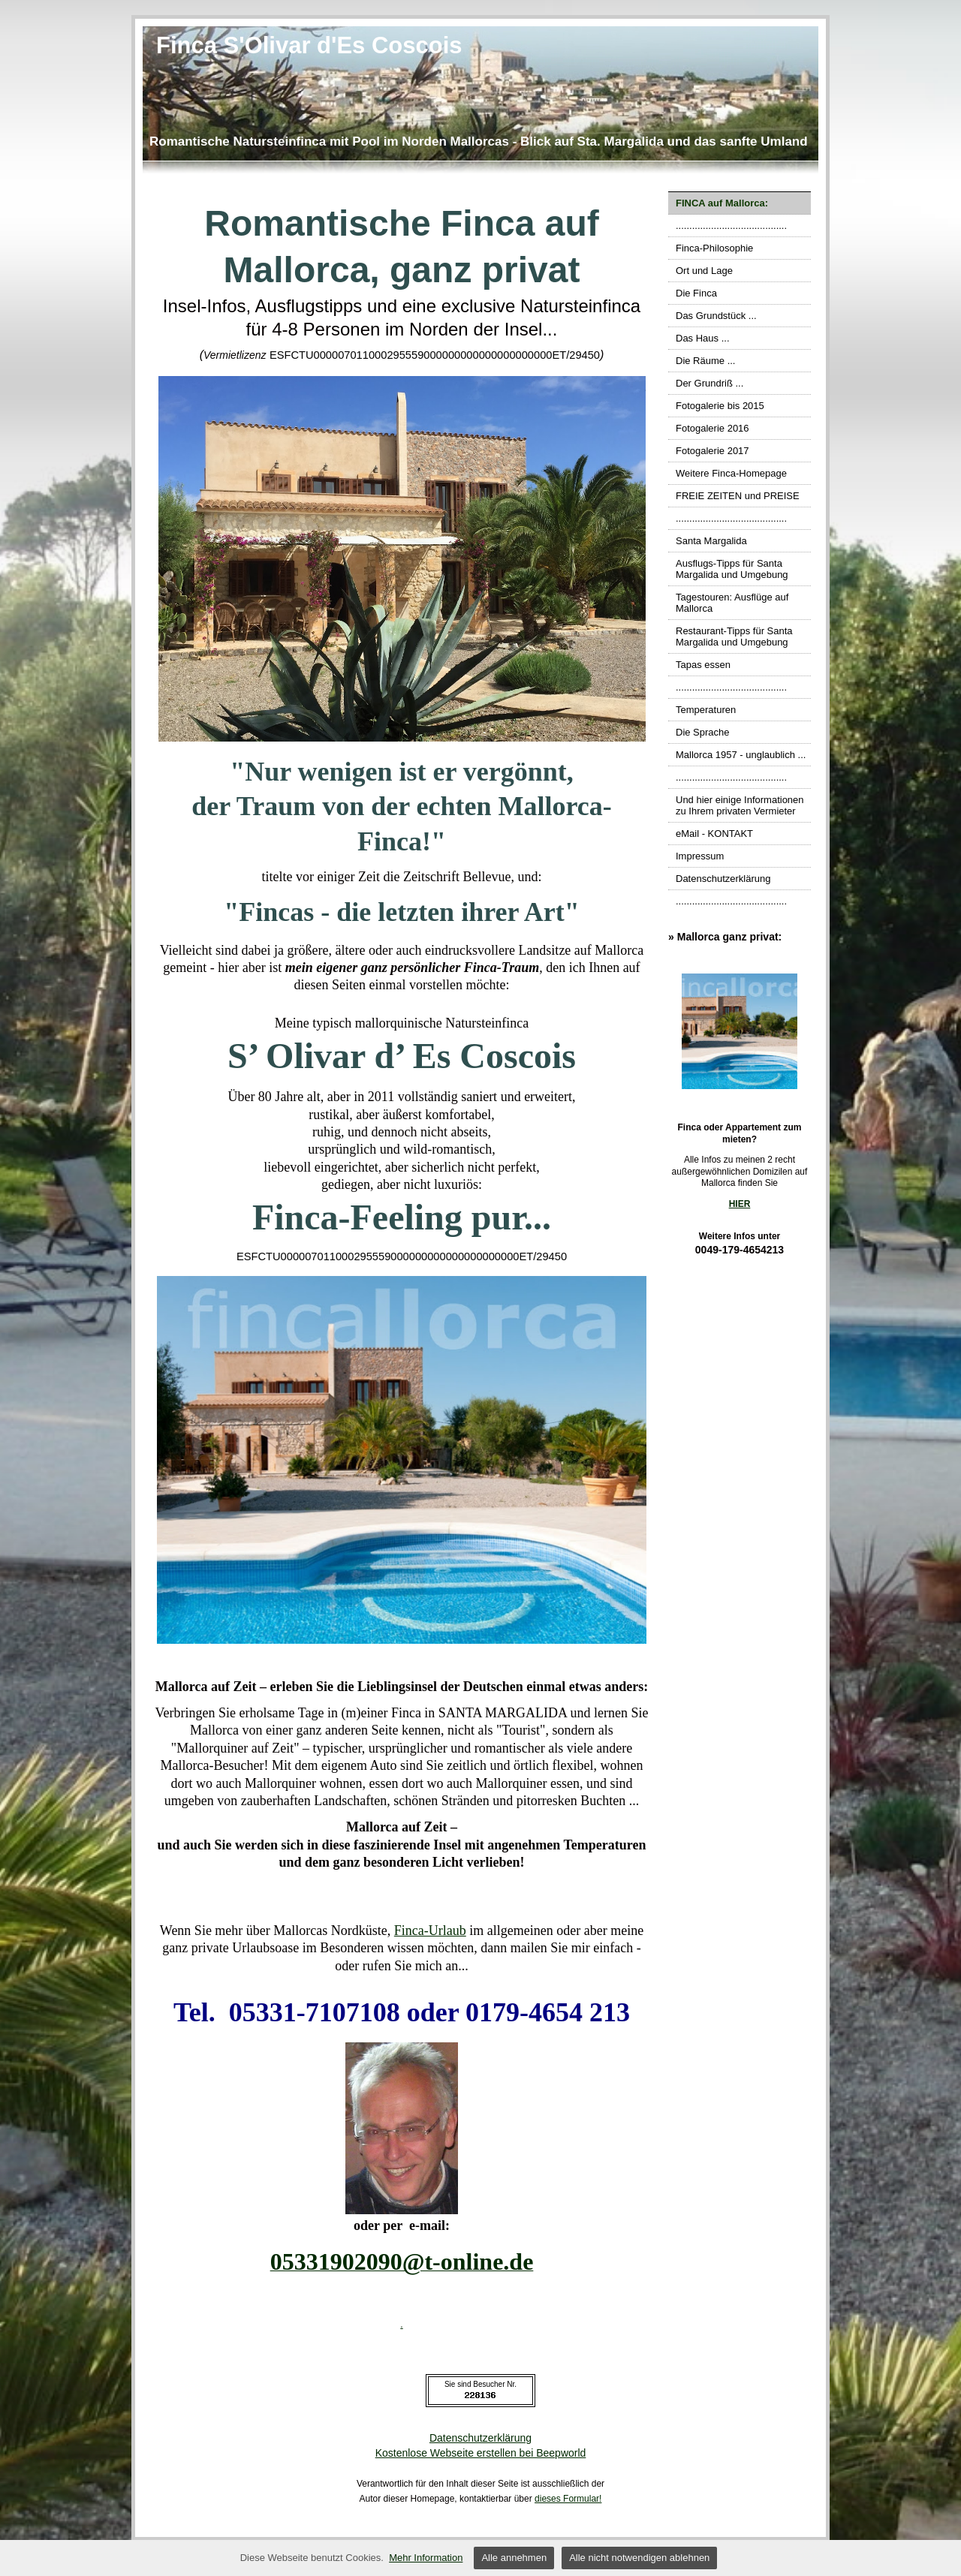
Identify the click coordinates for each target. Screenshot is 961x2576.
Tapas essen (703, 664)
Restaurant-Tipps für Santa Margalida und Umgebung (734, 636)
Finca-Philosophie (714, 248)
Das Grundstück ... (716, 315)
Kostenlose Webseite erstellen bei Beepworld (480, 2453)
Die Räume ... (705, 360)
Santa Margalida (711, 540)
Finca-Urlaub (430, 1930)
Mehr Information (425, 2557)
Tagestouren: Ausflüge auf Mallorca (732, 602)
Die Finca (696, 293)
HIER (740, 1204)
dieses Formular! (568, 2498)
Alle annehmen (514, 2557)
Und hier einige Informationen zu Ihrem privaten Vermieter (740, 805)
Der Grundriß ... (709, 383)
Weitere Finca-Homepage (731, 473)
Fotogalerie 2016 (712, 428)
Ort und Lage (704, 270)
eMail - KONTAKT (714, 833)
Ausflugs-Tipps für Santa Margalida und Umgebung (732, 569)
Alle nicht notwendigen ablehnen (639, 2557)
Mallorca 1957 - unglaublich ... (741, 754)
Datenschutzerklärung (723, 878)
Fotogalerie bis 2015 (720, 405)
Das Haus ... (703, 338)
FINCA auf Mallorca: (722, 203)
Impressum (700, 856)
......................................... (731, 225)
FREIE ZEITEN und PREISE (738, 495)
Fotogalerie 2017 (712, 450)
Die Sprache (703, 732)
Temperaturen (706, 709)
